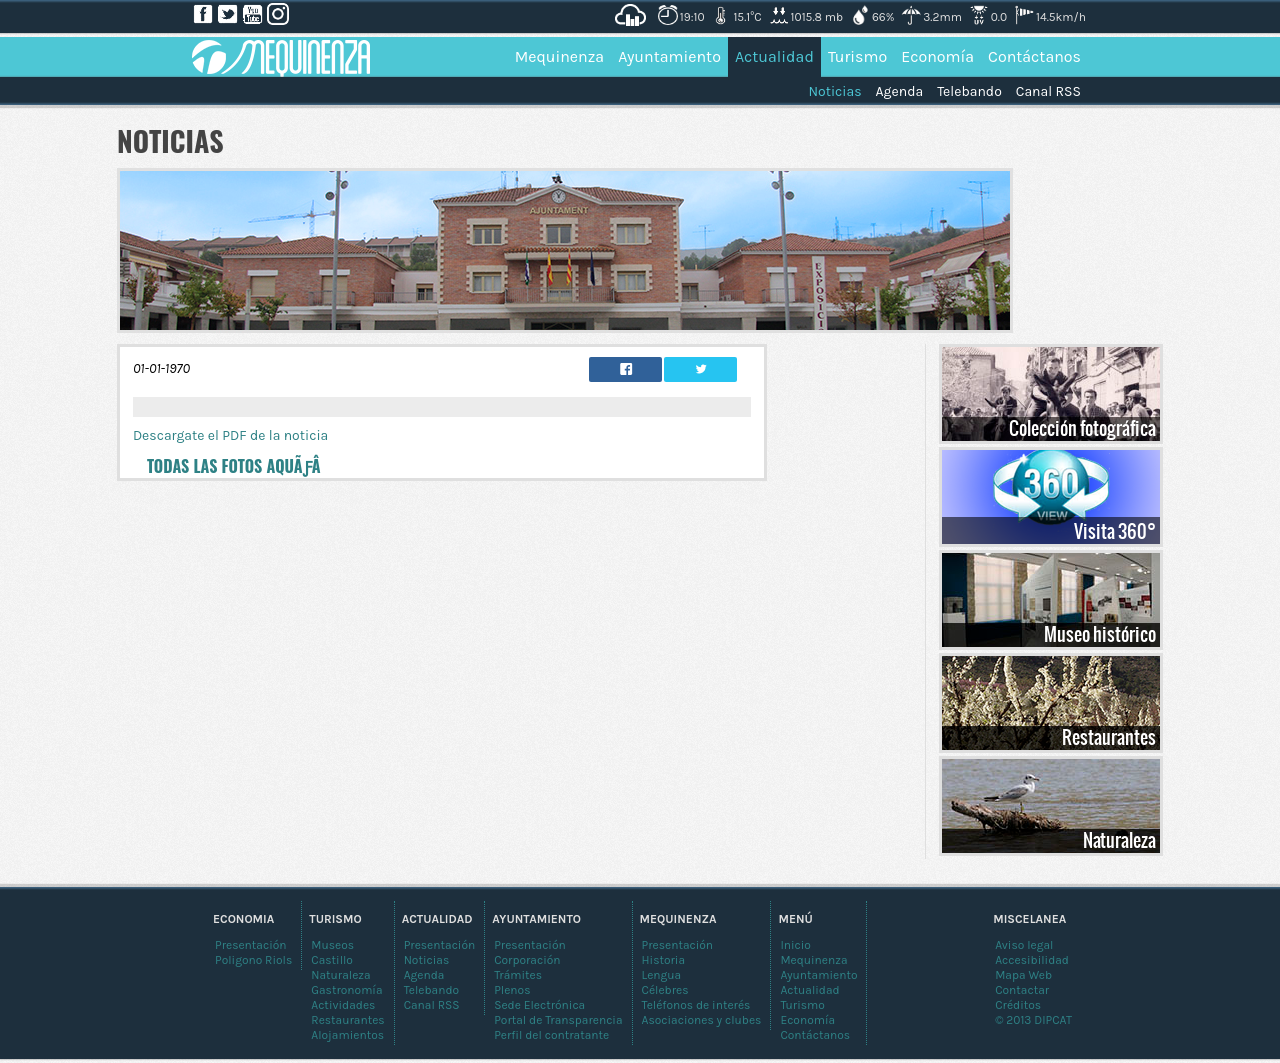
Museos (332, 945)
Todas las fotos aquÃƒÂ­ (234, 466)
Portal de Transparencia (558, 1020)
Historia (664, 960)
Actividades (343, 1005)
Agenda (900, 91)
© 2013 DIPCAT (1033, 1020)
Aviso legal (1024, 945)
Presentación (678, 945)
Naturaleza (1119, 840)
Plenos (512, 990)
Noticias (834, 91)
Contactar (1022, 990)
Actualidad (774, 56)
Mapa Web (1023, 975)
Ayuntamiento (669, 56)
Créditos (1018, 1005)
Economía (937, 56)
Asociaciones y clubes (702, 1020)
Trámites (518, 975)
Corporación (527, 960)
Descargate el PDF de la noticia (230, 435)
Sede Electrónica (539, 1005)
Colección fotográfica (1082, 428)
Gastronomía (346, 990)
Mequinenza (560, 56)
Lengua (662, 975)
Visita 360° (1115, 531)
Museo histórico (1100, 634)
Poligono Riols (253, 960)
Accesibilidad (1032, 960)
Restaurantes (1109, 737)
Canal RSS (1048, 91)
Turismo (857, 56)
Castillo (332, 960)
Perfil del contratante (551, 1035)
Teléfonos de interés (696, 1005)
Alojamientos (347, 1035)
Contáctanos (1034, 56)
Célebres (665, 990)
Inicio (795, 945)
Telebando (969, 91)
